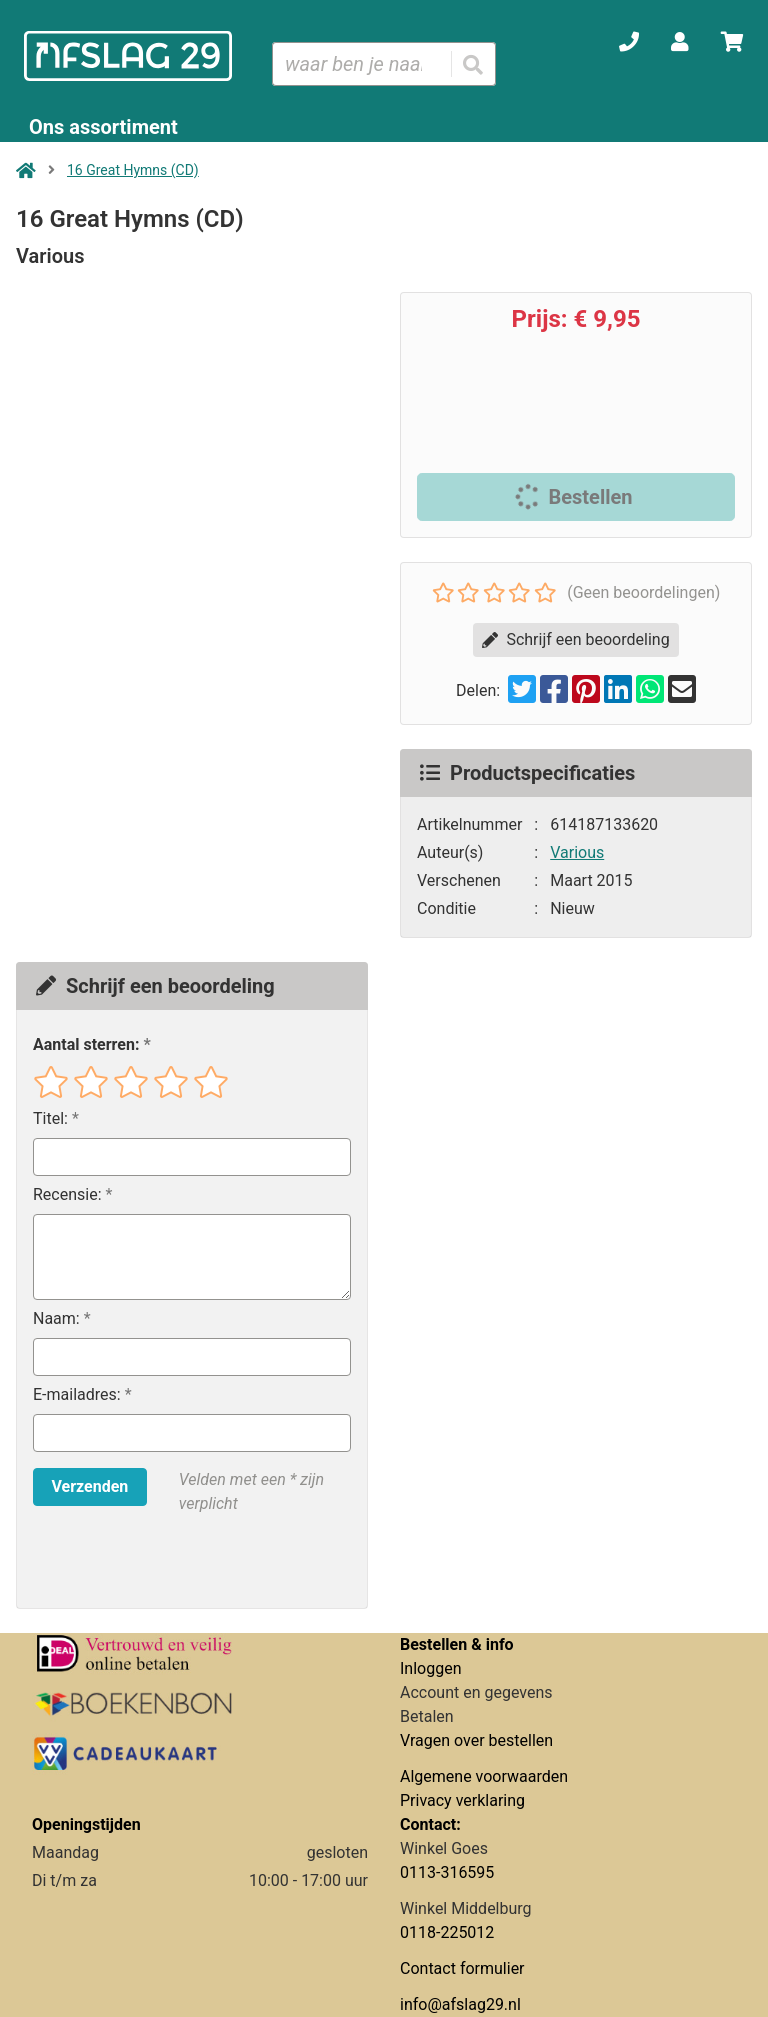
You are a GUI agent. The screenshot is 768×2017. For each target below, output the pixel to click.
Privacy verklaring (462, 1800)
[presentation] (161, 1562)
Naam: (56, 1318)
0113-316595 (447, 1872)
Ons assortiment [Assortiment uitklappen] (103, 127)
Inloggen (431, 1668)
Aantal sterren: (86, 1044)
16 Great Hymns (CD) (133, 170)
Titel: (50, 1118)
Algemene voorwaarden (484, 1776)
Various (577, 852)
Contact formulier (462, 1968)
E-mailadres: (77, 1394)
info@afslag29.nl (460, 2004)
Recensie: (67, 1194)
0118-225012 (447, 1932)
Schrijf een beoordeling (575, 639)
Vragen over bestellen (476, 1740)
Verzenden (89, 1486)
